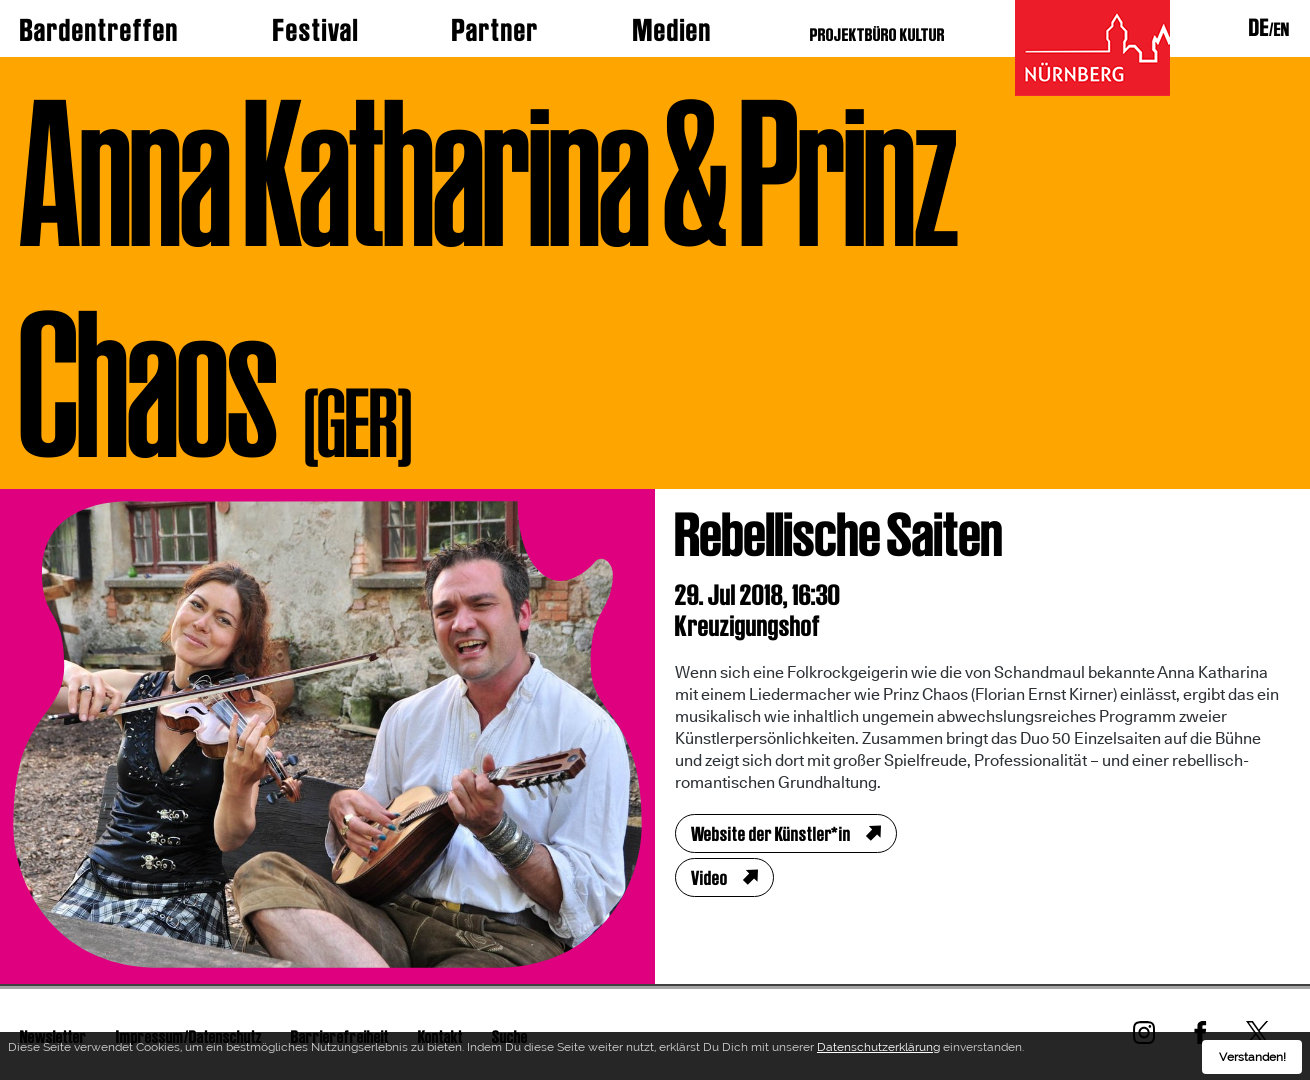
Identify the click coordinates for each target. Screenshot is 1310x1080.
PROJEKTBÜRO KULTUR (877, 34)
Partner (495, 30)
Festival (316, 30)
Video (709, 878)
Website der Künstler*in (771, 834)
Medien (672, 30)
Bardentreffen (99, 30)
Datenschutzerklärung (878, 1050)
